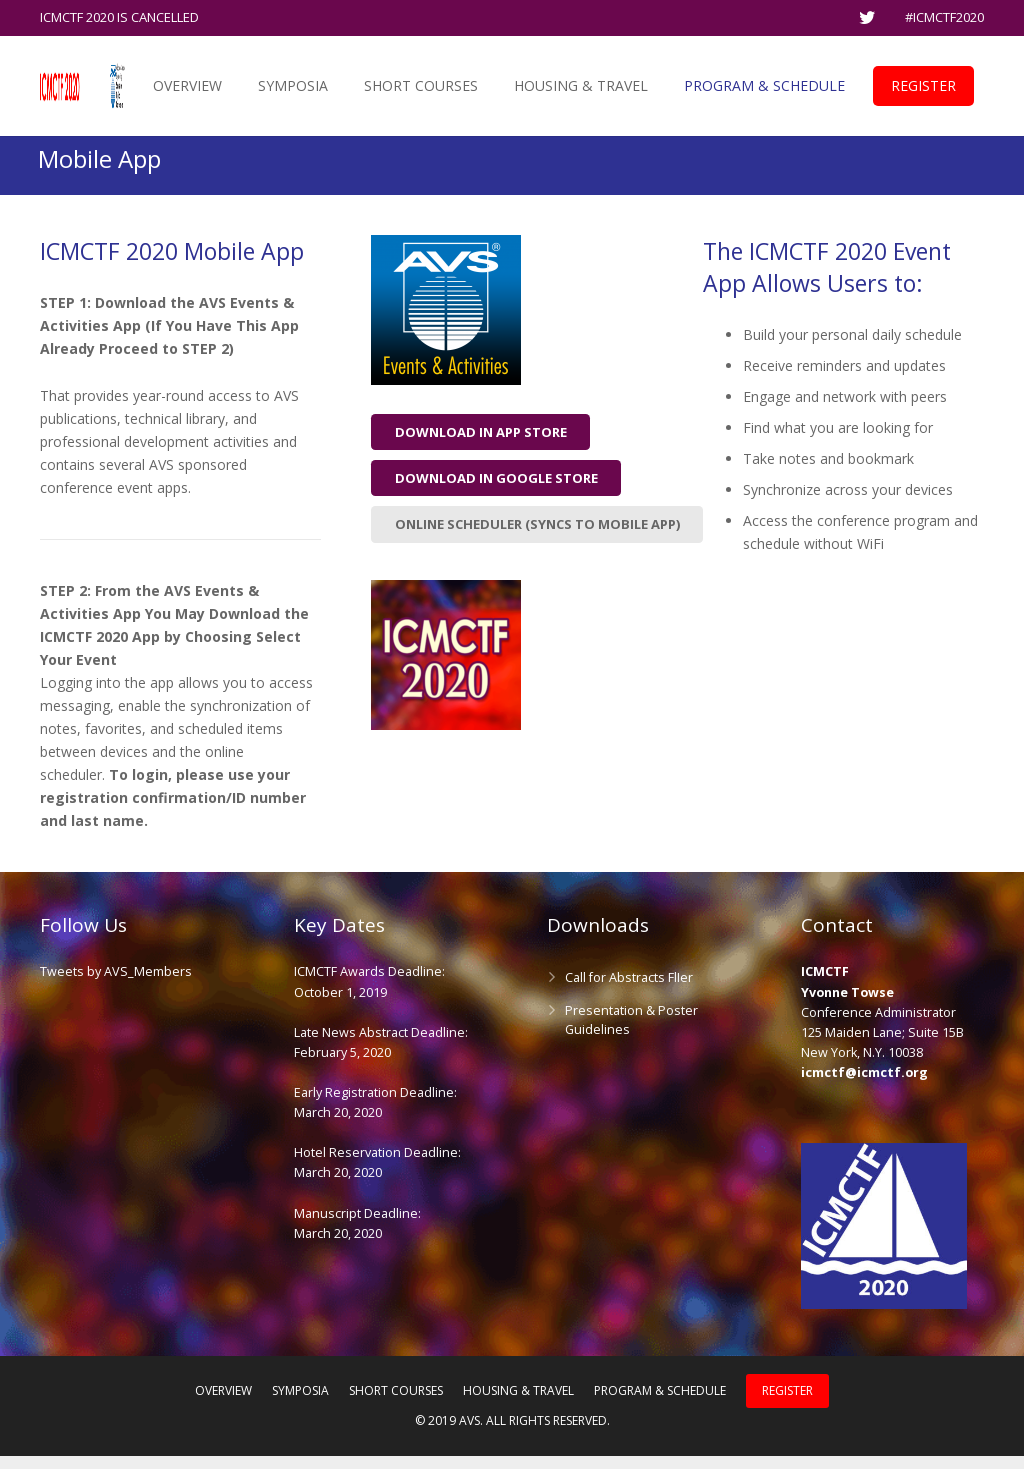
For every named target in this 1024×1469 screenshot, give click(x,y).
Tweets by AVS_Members (116, 985)
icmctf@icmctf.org (864, 1085)
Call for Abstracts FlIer (629, 991)
